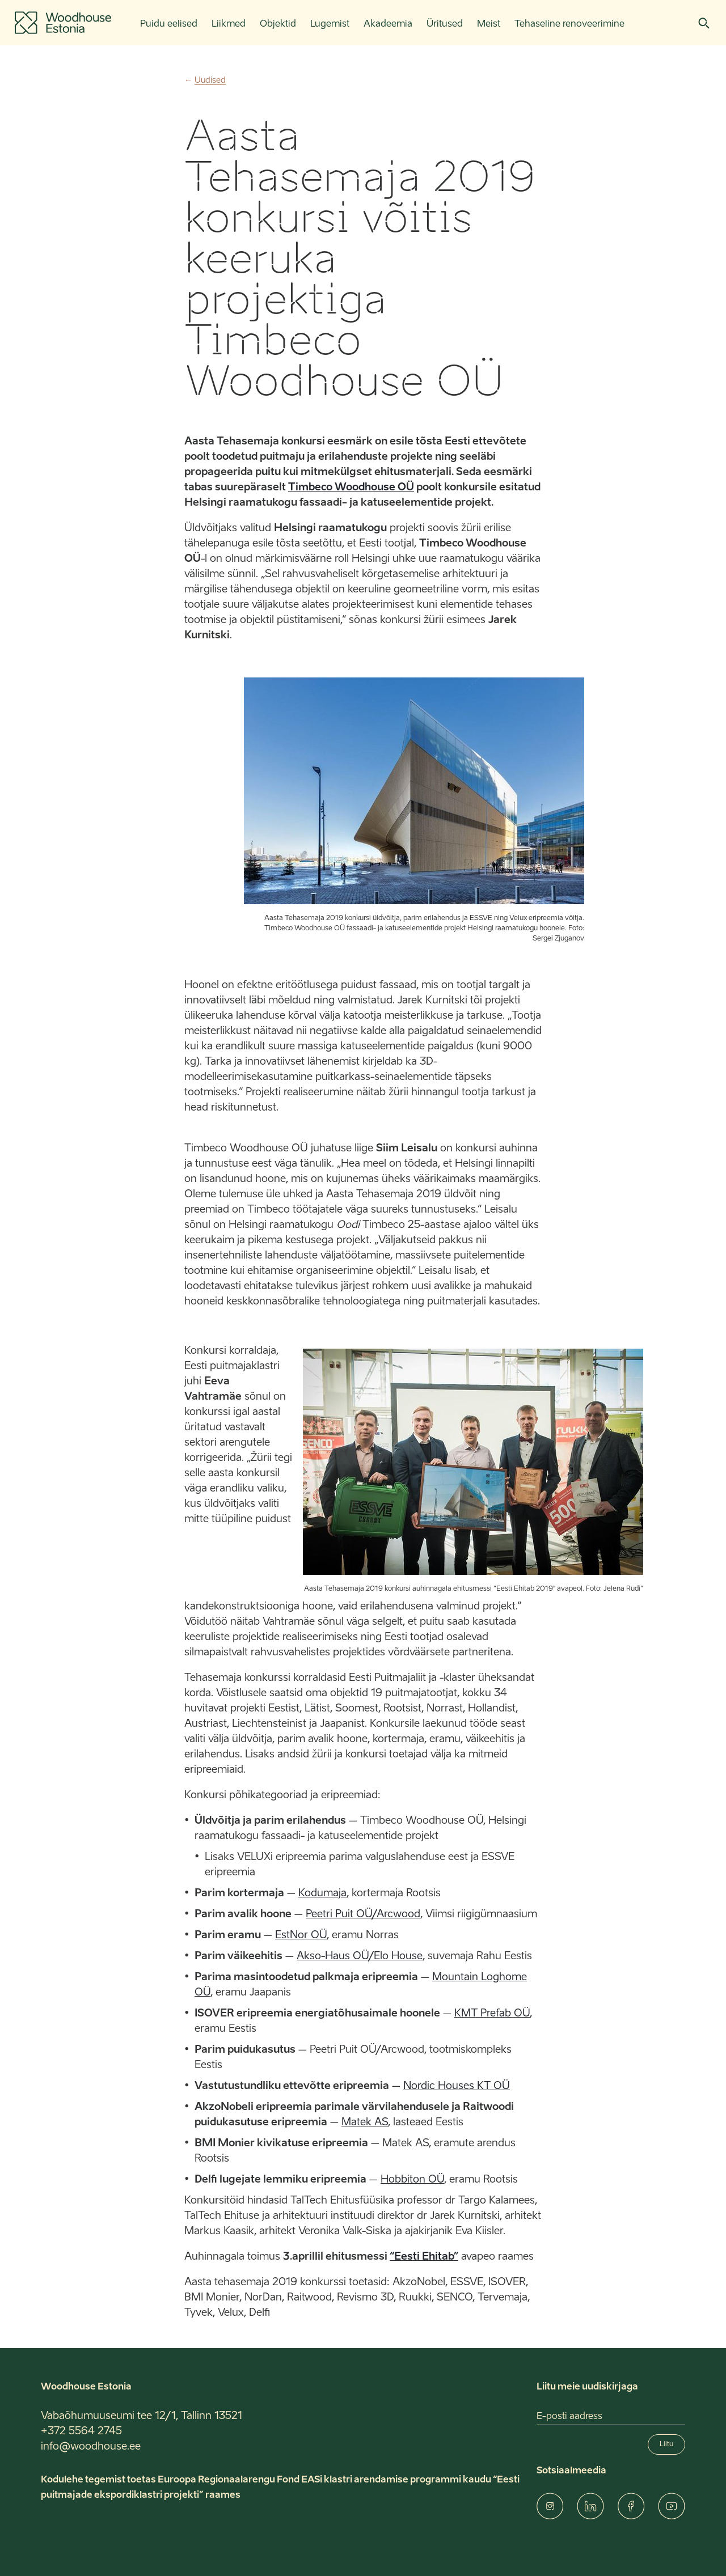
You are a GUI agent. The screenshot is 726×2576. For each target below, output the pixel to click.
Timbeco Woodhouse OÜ (351, 487)
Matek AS (364, 2122)
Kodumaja (322, 1893)
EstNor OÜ (301, 1935)
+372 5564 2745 (81, 2431)
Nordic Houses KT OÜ (456, 2086)
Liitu (666, 2444)
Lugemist (329, 24)
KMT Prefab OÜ (492, 2014)
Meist (488, 24)
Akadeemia (388, 24)
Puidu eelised (168, 24)
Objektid (278, 24)
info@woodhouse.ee (91, 2447)
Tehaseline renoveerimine (569, 24)
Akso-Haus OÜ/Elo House (360, 1956)
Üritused (445, 24)
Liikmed (229, 24)
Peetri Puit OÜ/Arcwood (363, 1914)
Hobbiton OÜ (412, 2180)
